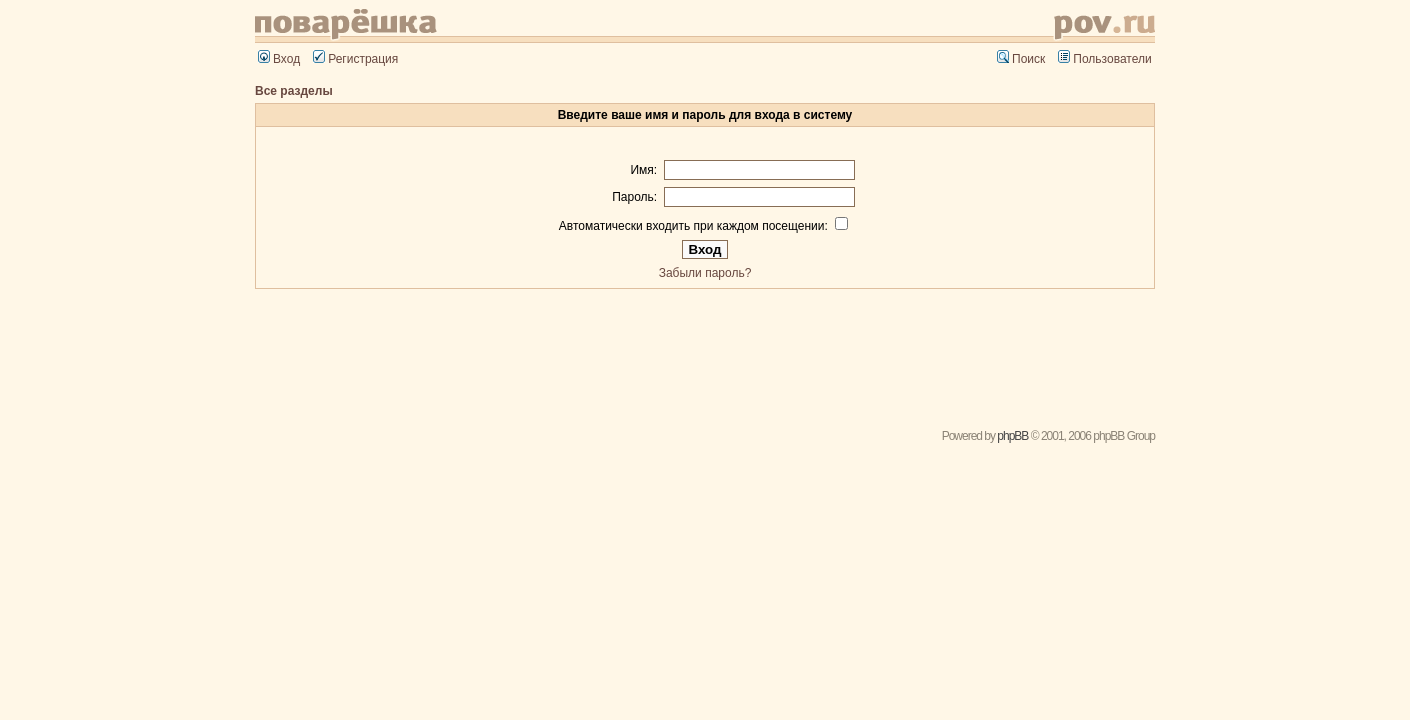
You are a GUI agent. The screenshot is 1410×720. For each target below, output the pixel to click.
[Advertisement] (705, 352)
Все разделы (294, 91)
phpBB (1012, 436)
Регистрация (355, 59)
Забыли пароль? (705, 273)
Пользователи (1104, 59)
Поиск (1021, 59)
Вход (279, 59)
